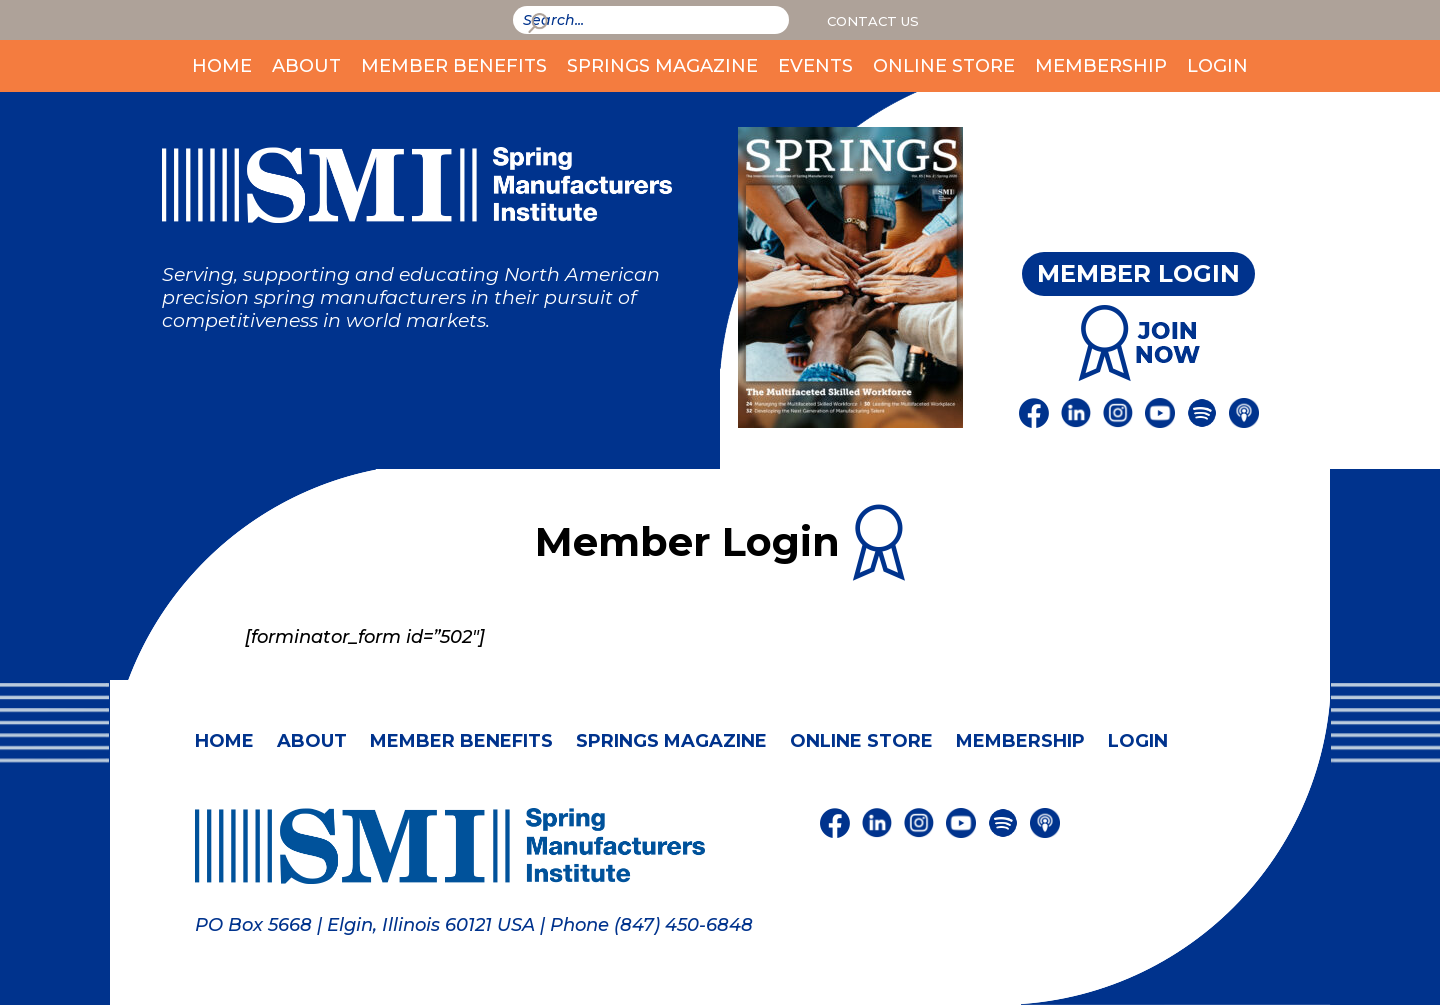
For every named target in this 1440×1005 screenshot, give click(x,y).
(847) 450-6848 (683, 925)
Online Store (944, 66)
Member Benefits (454, 66)
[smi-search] (651, 20)
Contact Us (873, 21)
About (306, 66)
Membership (1101, 66)
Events (815, 66)
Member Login (1138, 273)
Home (222, 66)
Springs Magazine (662, 66)
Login (1217, 66)
